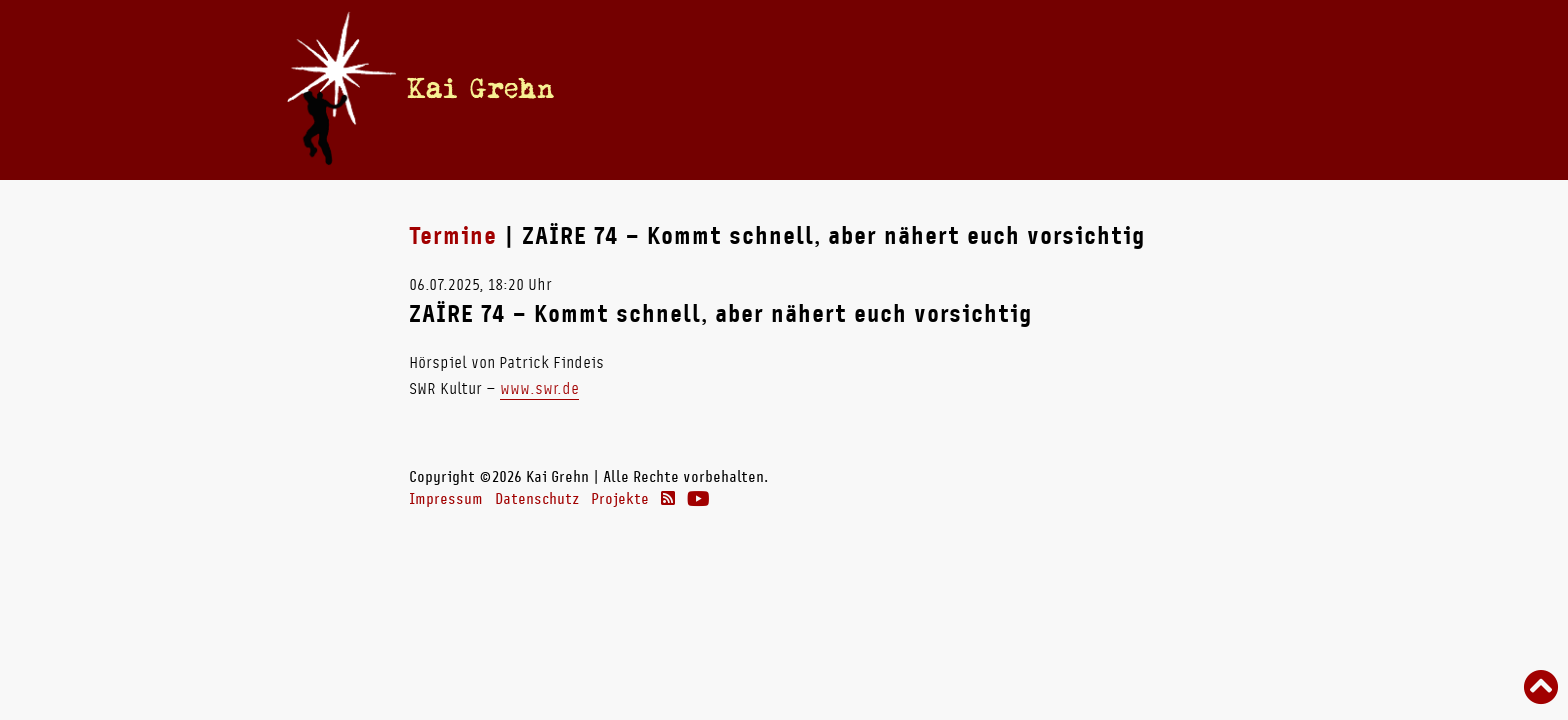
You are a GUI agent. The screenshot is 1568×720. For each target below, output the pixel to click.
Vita (806, 89)
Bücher (866, 89)
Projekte (620, 499)
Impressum (446, 499)
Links (1105, 89)
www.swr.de (539, 388)
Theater (1025, 89)
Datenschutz (537, 499)
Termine (743, 89)
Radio (944, 89)
